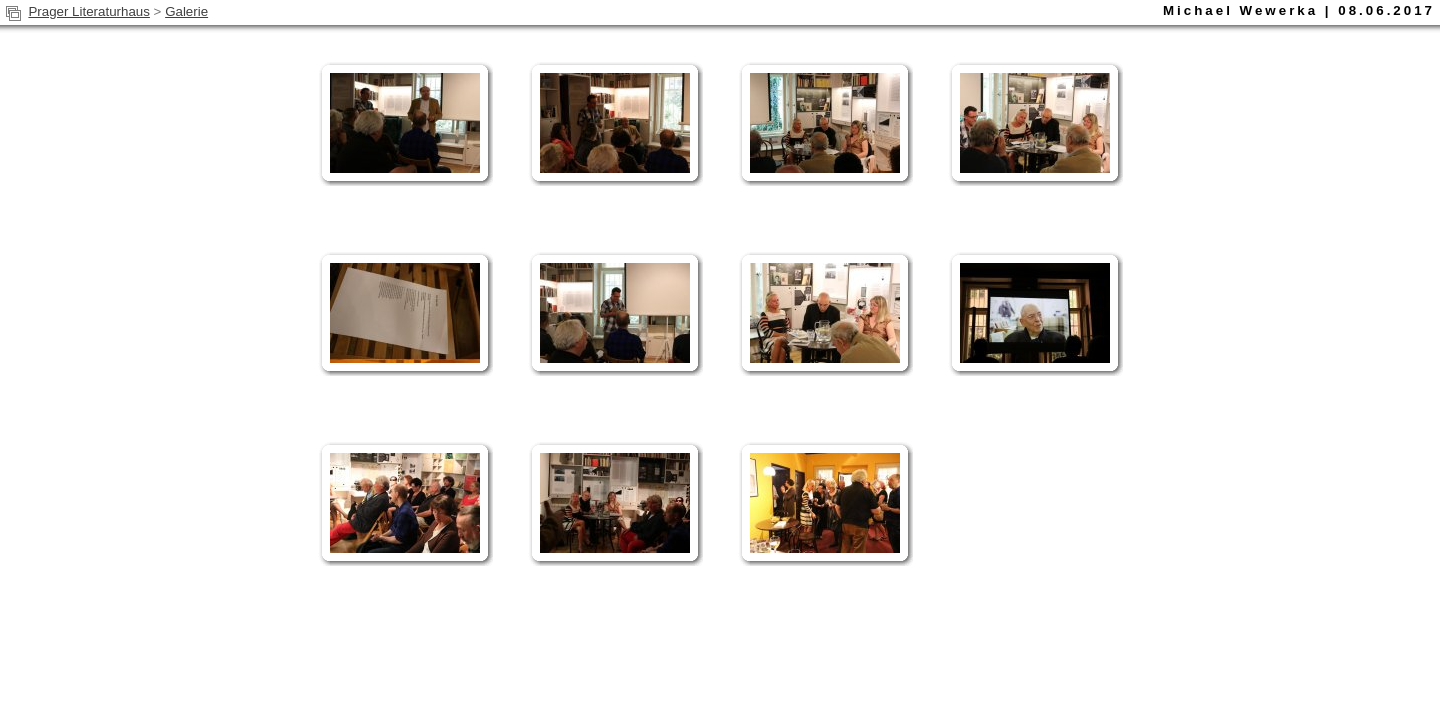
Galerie (186, 11)
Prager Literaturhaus (89, 11)
